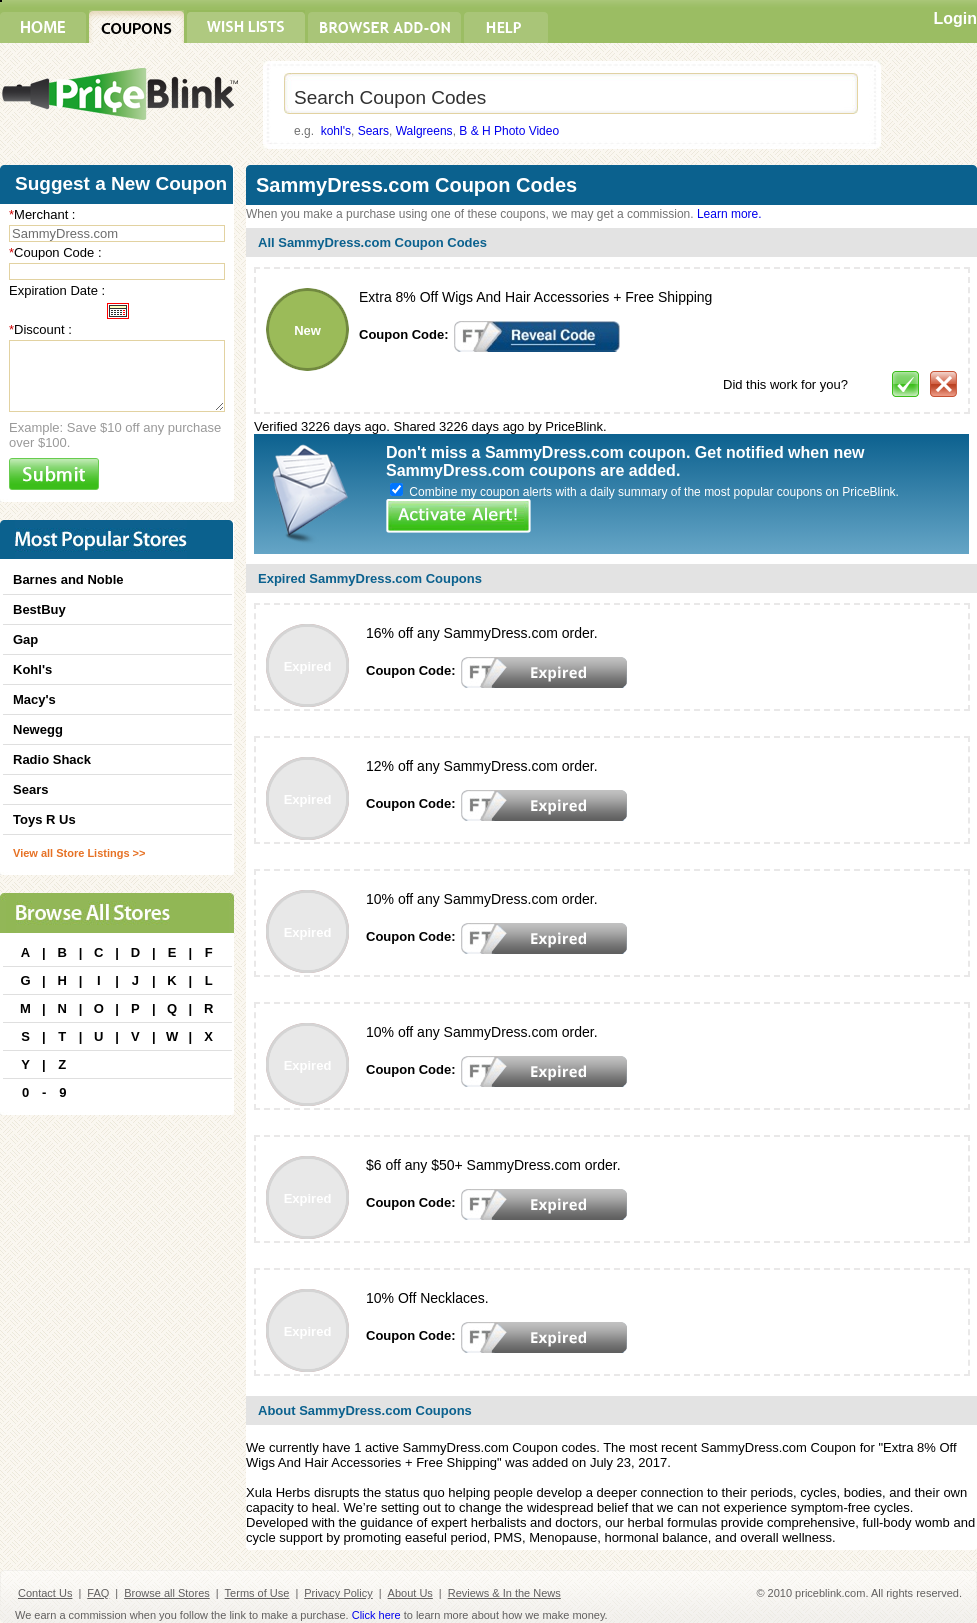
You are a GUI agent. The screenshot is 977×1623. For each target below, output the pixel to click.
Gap (25, 639)
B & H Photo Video (509, 131)
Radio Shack (52, 759)
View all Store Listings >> (79, 853)
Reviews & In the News (504, 1593)
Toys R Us (44, 819)
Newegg (38, 729)
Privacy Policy (338, 1593)
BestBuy (39, 609)
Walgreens (424, 131)
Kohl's (32, 669)
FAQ (98, 1593)
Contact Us (45, 1593)
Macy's (34, 699)
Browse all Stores (167, 1593)
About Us (410, 1593)
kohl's (336, 131)
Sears (373, 131)
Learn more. (729, 214)
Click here (376, 1615)
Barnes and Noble (68, 579)
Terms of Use (257, 1593)
